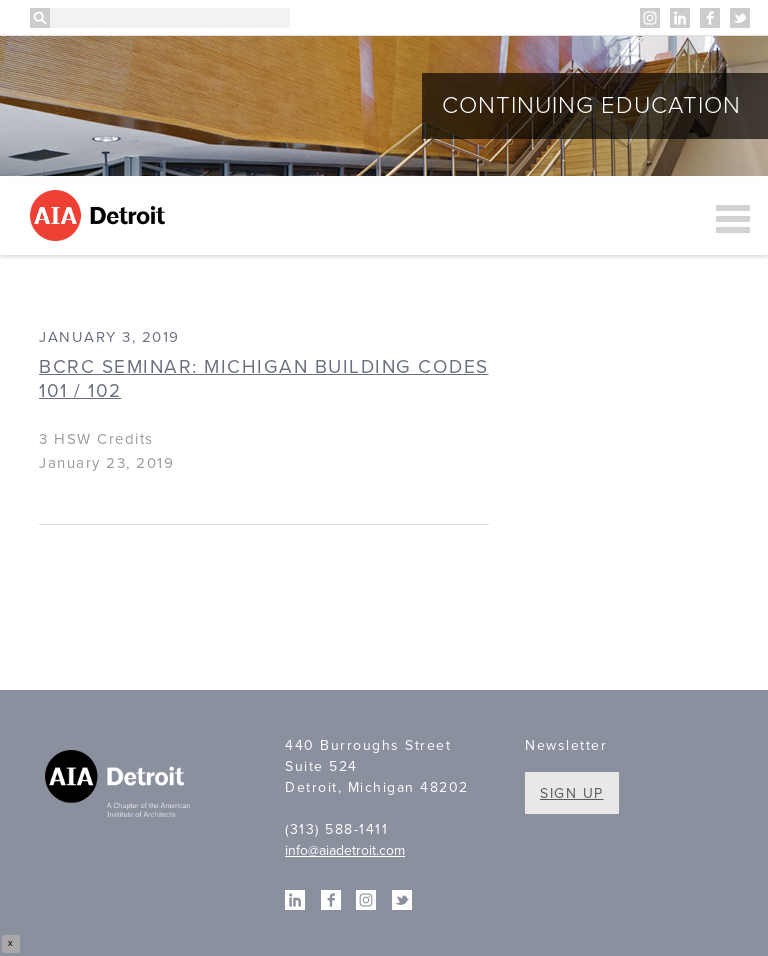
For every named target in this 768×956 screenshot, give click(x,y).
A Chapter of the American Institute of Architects (120, 786)
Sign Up (572, 793)
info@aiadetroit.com (345, 850)
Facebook (710, 18)
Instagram (650, 18)
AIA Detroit (100, 215)
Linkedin (680, 18)
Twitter (740, 18)
